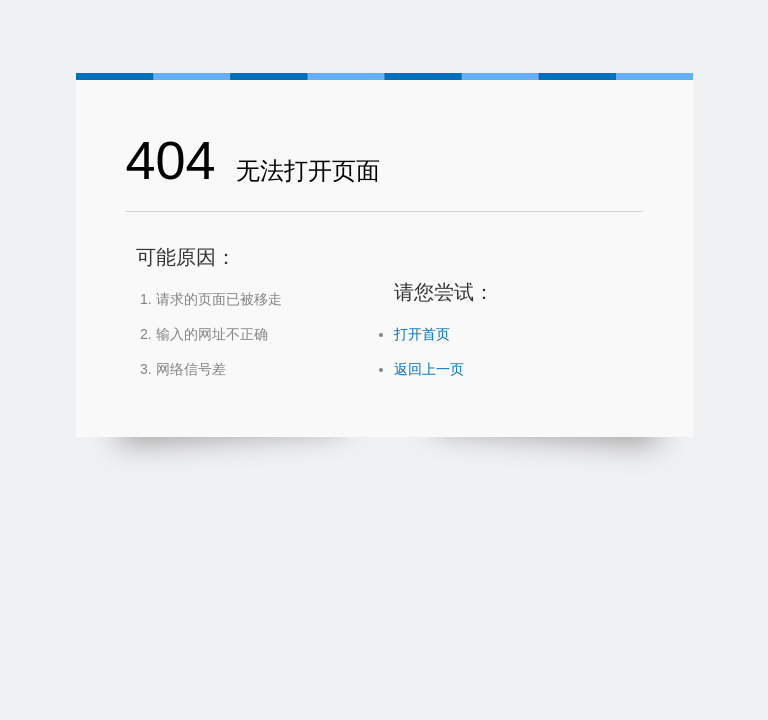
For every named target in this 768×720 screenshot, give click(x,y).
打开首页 (422, 334)
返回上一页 (429, 369)
